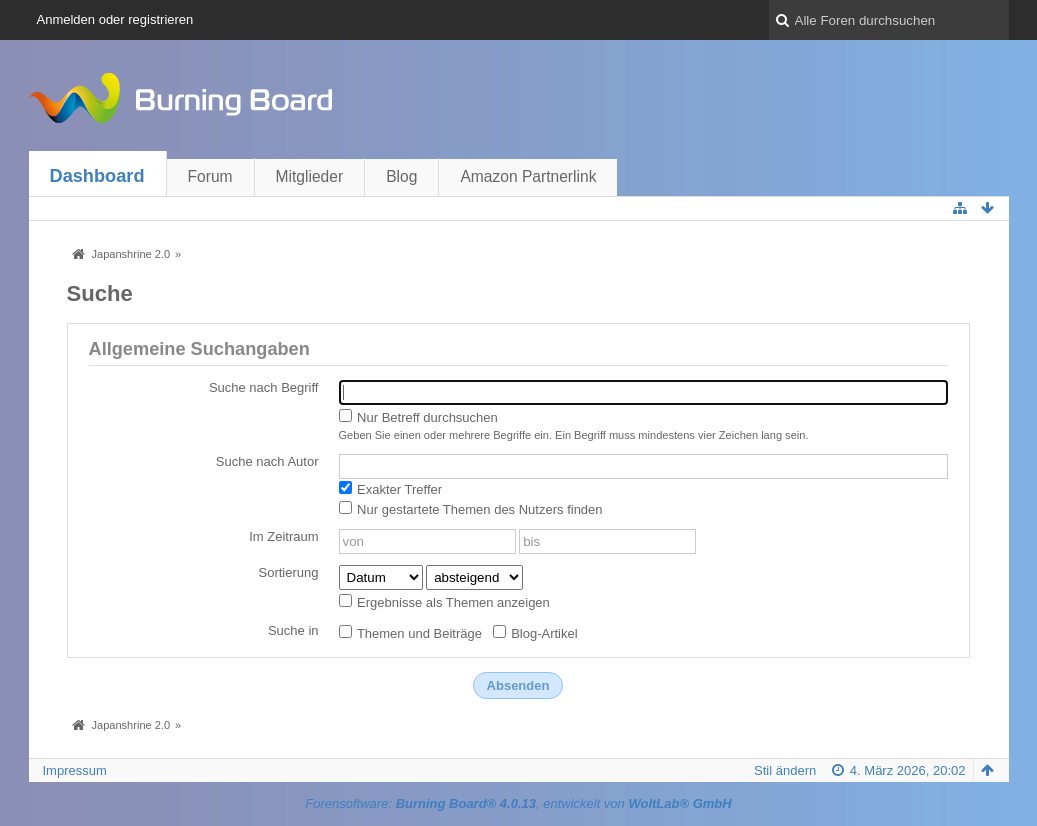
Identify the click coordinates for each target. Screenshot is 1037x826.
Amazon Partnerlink (528, 176)
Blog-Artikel (535, 633)
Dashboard (97, 176)
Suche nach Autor (267, 461)
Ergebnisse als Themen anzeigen (444, 602)
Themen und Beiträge (410, 633)
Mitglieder (310, 176)
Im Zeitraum (283, 536)
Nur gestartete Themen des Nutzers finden (471, 509)
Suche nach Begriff (264, 387)
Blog (401, 176)
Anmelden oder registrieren (115, 19)
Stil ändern (785, 770)
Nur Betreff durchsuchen (418, 417)
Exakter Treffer (391, 489)
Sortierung (289, 572)
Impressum (75, 770)
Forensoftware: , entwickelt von (518, 803)
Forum (210, 176)
